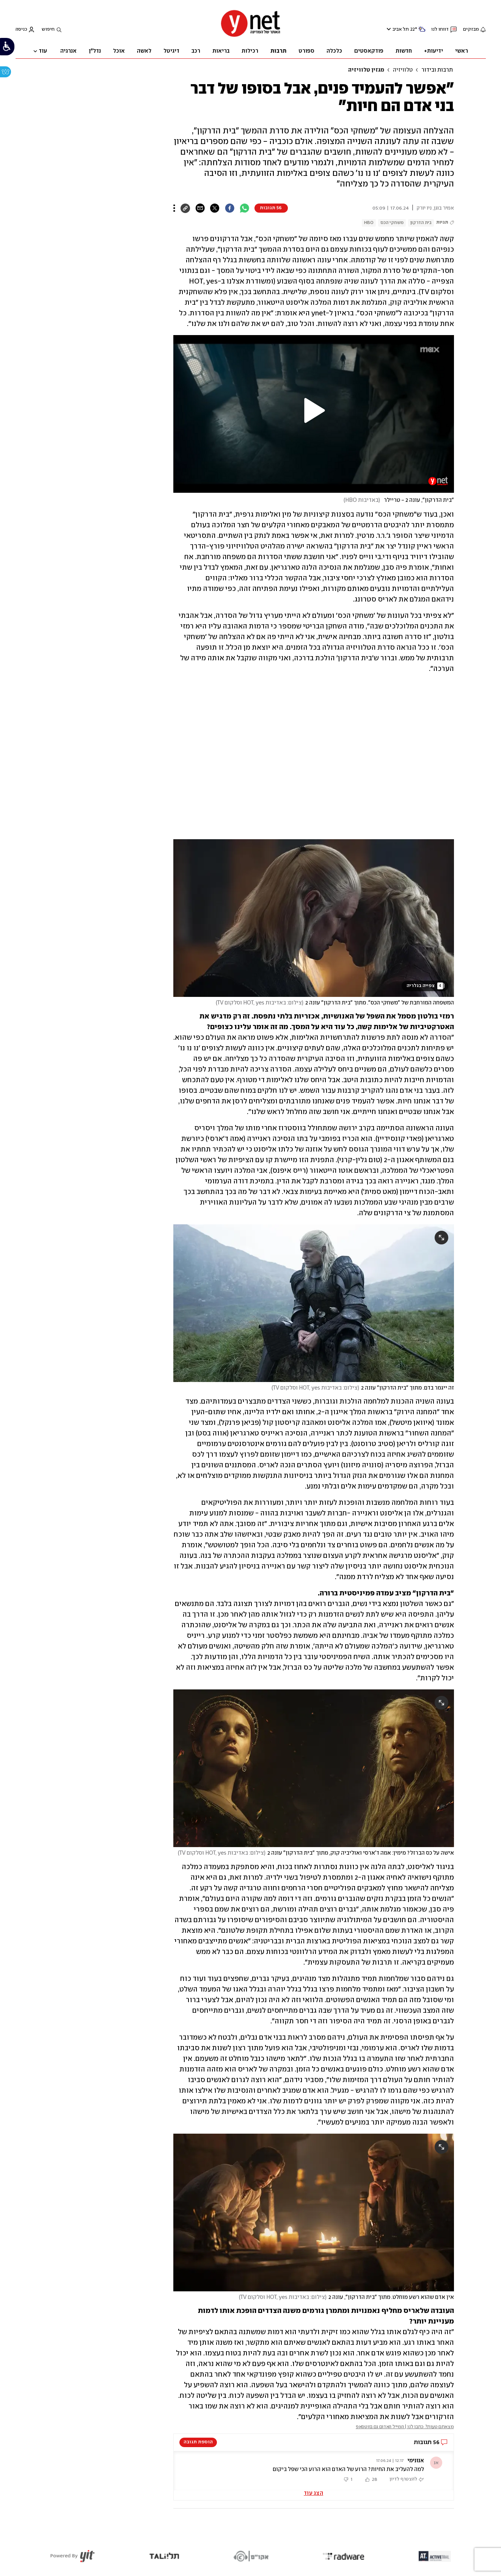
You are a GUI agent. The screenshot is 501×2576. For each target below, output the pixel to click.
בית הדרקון (421, 223)
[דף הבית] (250, 36)
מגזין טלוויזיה (366, 70)
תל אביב (401, 29)
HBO (369, 223)
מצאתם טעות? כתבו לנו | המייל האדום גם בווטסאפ (405, 2427)
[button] (313, 410)
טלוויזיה (403, 70)
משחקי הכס (392, 223)
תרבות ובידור (437, 70)
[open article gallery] (313, 918)
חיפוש (48, 29)
